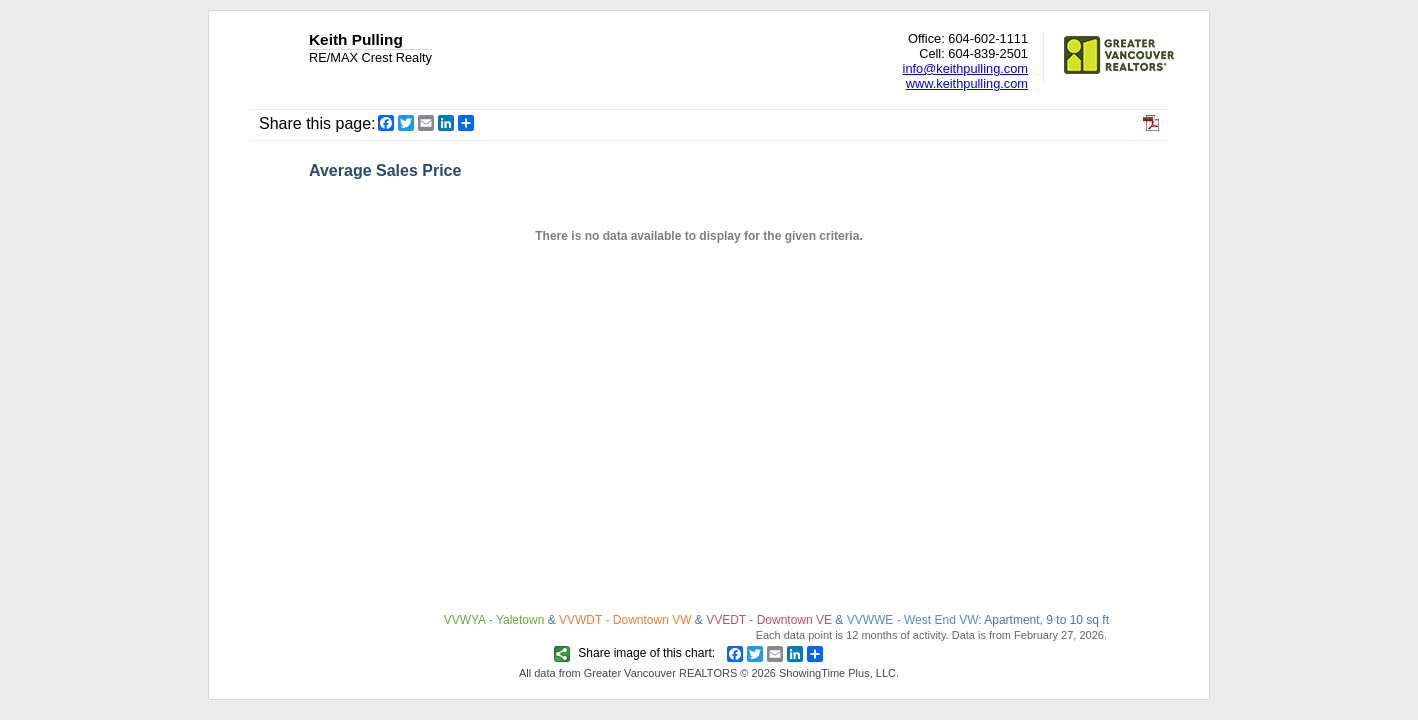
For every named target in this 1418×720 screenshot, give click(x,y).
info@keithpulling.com (965, 68)
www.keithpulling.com (967, 83)
